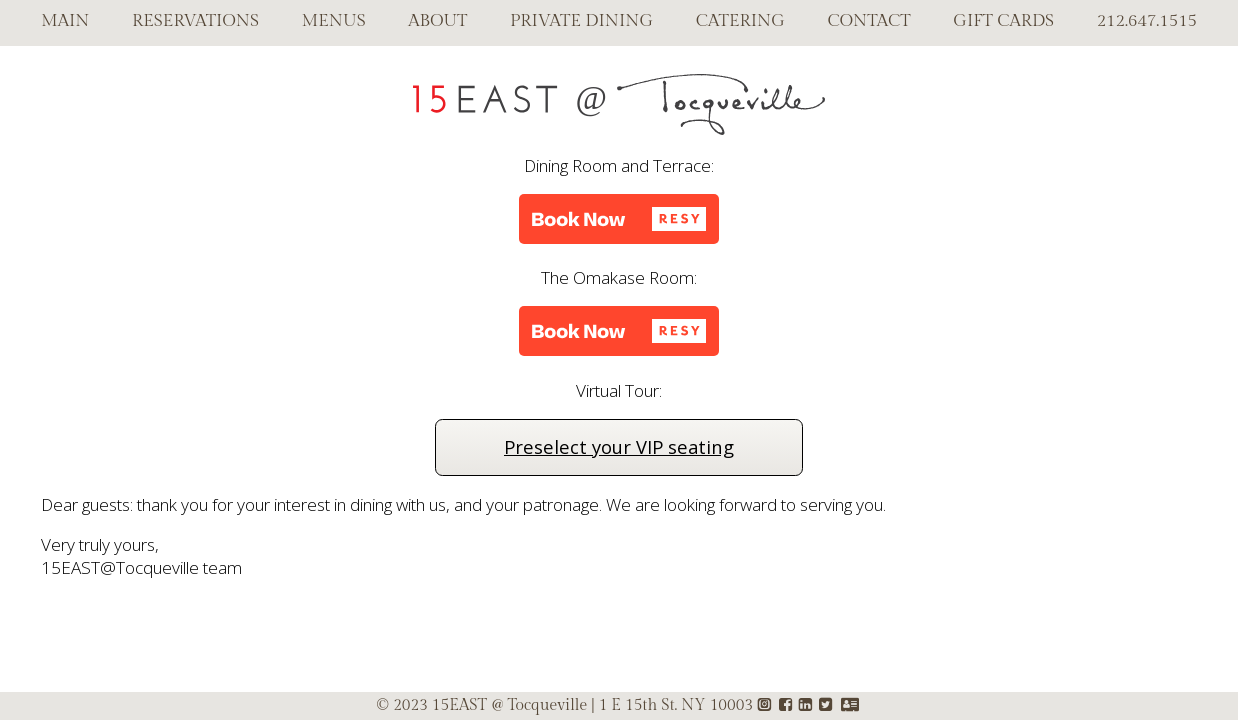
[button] (619, 219)
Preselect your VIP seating (619, 446)
